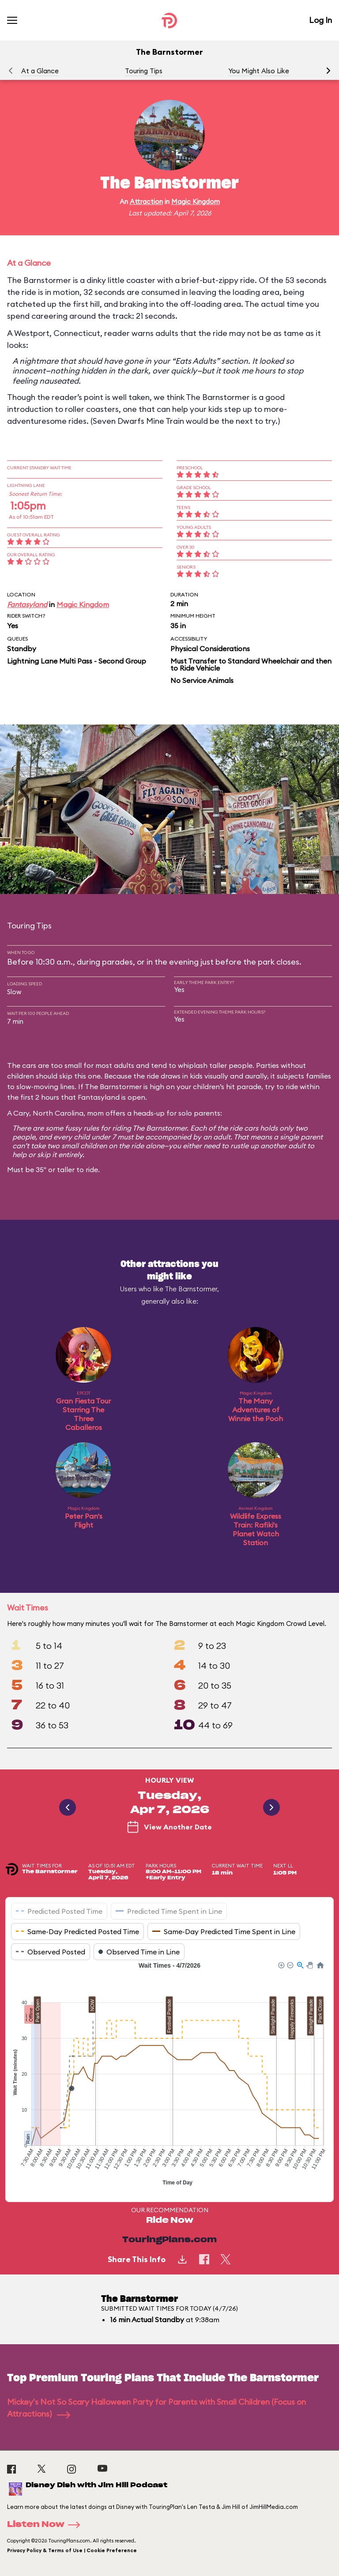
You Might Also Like (258, 71)
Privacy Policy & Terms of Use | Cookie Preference (72, 2550)
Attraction (146, 201)
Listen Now (46, 2525)
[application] (169, 2075)
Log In (320, 20)
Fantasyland (27, 604)
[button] (328, 70)
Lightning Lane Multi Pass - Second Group (76, 660)
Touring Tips (143, 71)
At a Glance (40, 71)
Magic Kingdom (195, 201)
